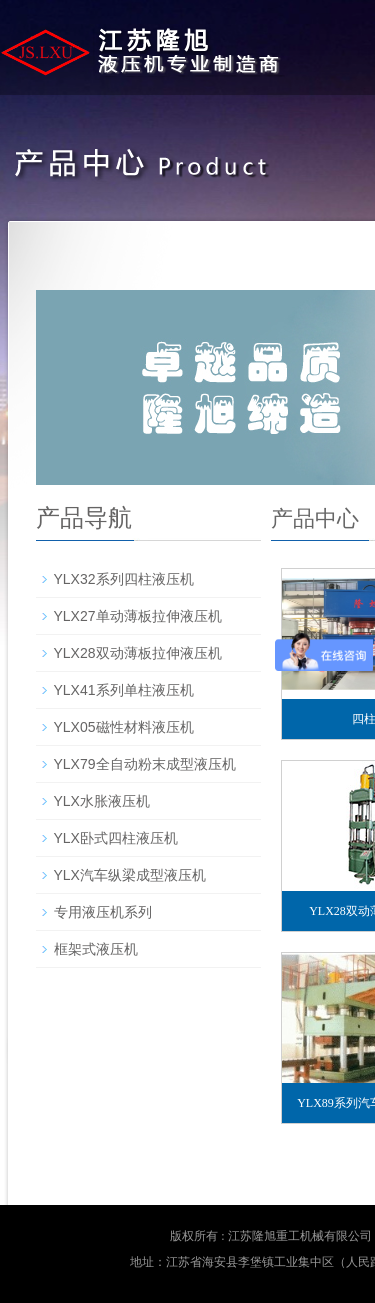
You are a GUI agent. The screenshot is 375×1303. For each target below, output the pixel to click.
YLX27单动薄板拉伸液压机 (138, 616)
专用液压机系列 (103, 912)
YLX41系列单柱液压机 (124, 690)
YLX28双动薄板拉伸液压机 (138, 653)
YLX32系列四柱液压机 (124, 579)
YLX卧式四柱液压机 (116, 838)
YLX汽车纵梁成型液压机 (130, 875)
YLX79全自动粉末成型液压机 (145, 764)
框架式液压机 (96, 949)
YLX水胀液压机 (102, 801)
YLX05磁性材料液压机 (124, 727)
